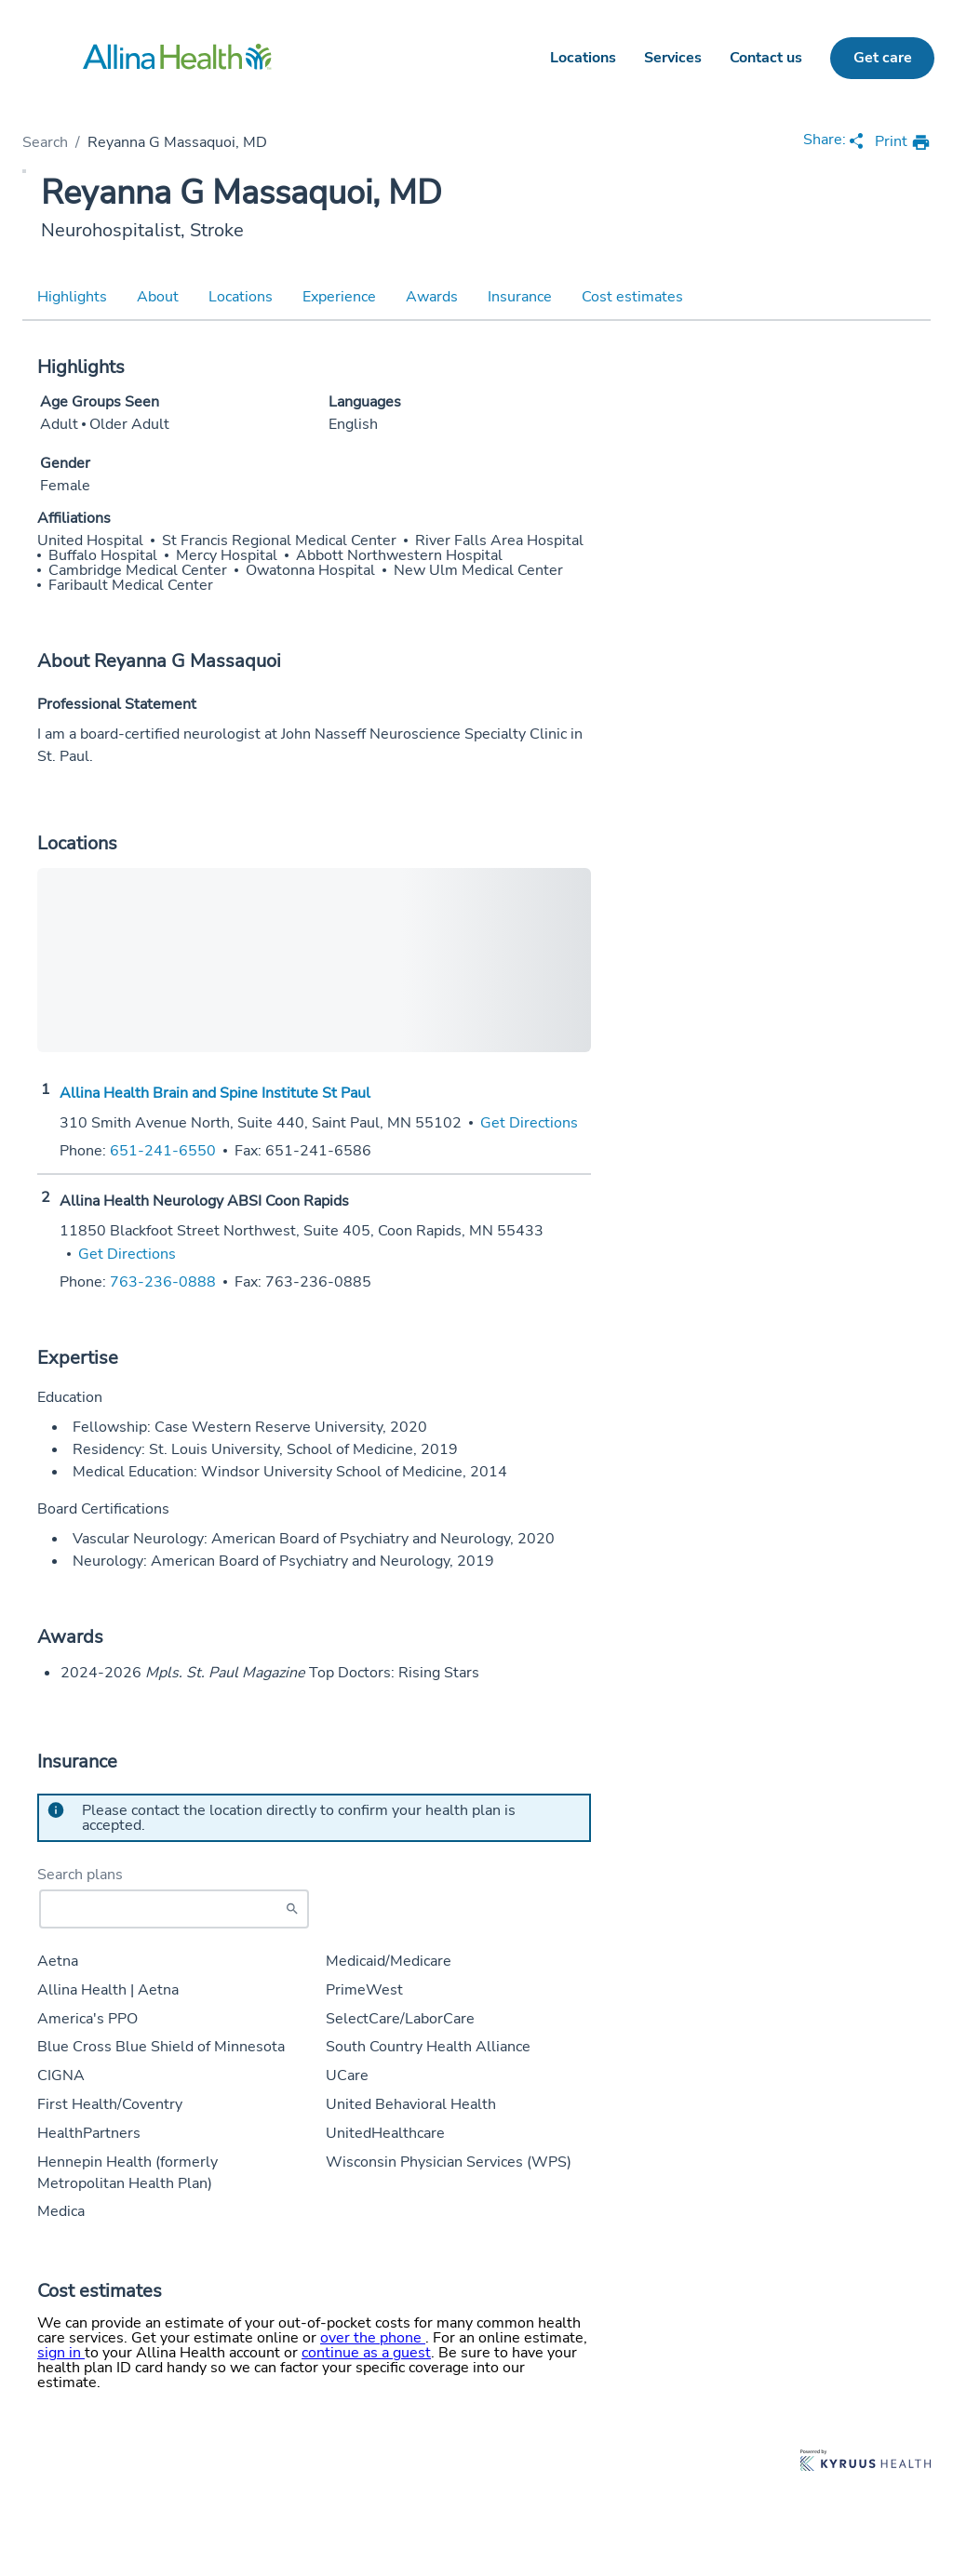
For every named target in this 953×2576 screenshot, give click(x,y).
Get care (882, 57)
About (158, 297)
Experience (339, 297)
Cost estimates (632, 297)
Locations (583, 57)
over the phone (372, 2338)
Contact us (766, 57)
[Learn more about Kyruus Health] (865, 2462)
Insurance (520, 297)
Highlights (72, 297)
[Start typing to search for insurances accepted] (174, 1909)
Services (673, 57)
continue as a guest (366, 2352)
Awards (432, 297)
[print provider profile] (903, 142)
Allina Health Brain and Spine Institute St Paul (215, 1093)
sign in (61, 2352)
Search (45, 142)
